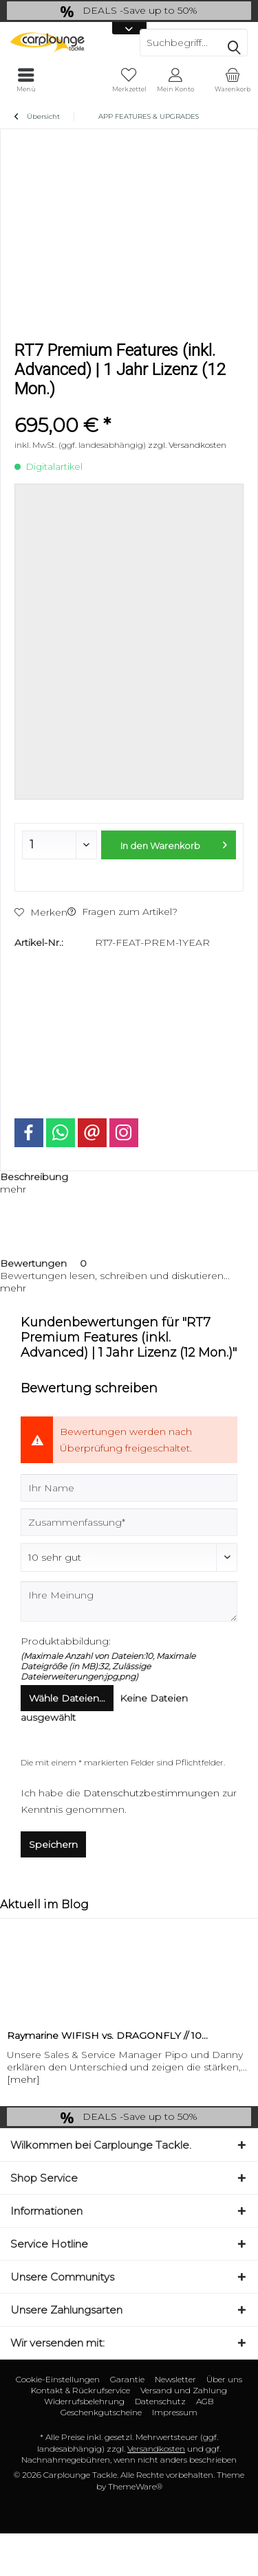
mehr (13, 1189)
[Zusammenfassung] (129, 1522)
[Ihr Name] (129, 1488)
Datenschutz (160, 2401)
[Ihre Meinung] (129, 1601)
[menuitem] (232, 80)
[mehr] (23, 2079)
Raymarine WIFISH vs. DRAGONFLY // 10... (107, 2035)
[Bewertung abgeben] (129, 1557)
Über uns (224, 2379)
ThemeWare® (135, 2486)
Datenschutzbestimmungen (151, 1793)
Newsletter (175, 2379)
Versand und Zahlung (183, 2390)
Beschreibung (34, 1177)
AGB (205, 2401)
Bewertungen (33, 1263)
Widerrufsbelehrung (84, 2401)
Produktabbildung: (66, 1641)
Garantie (127, 2379)
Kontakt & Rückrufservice (80, 2390)
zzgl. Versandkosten (187, 445)
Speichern (53, 1844)
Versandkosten (156, 2448)
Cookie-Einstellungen (58, 2379)
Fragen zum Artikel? (122, 911)
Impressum (174, 2412)
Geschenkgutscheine (101, 2412)
